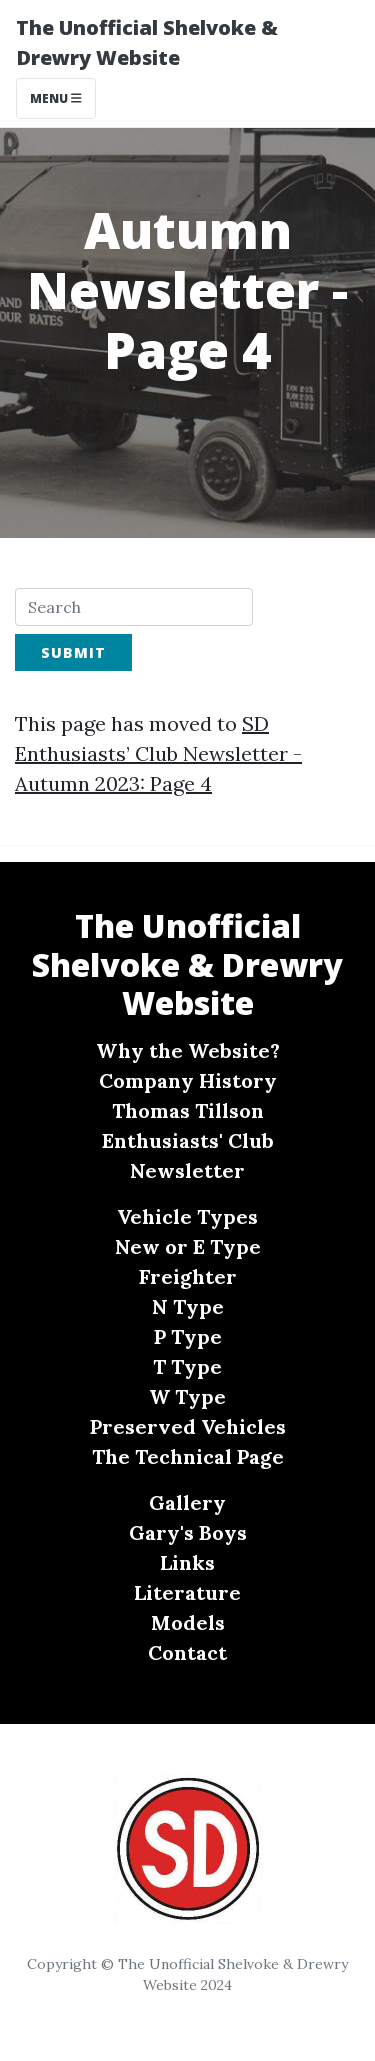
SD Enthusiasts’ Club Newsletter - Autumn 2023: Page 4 (158, 753)
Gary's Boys (188, 1532)
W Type (187, 1396)
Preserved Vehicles (188, 1426)
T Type (187, 1366)
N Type (188, 1306)
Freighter (188, 1276)
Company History (188, 1080)
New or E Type (188, 1246)
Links (187, 1562)
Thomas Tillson (188, 1110)
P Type (188, 1336)
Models (188, 1622)
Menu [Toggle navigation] (56, 98)
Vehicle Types (187, 1216)
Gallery (187, 1502)
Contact (187, 1652)
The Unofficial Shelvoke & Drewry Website (147, 42)
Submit (73, 652)
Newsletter (187, 1170)
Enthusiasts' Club (188, 1140)
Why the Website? (188, 1050)
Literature (187, 1592)
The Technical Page (188, 1456)
